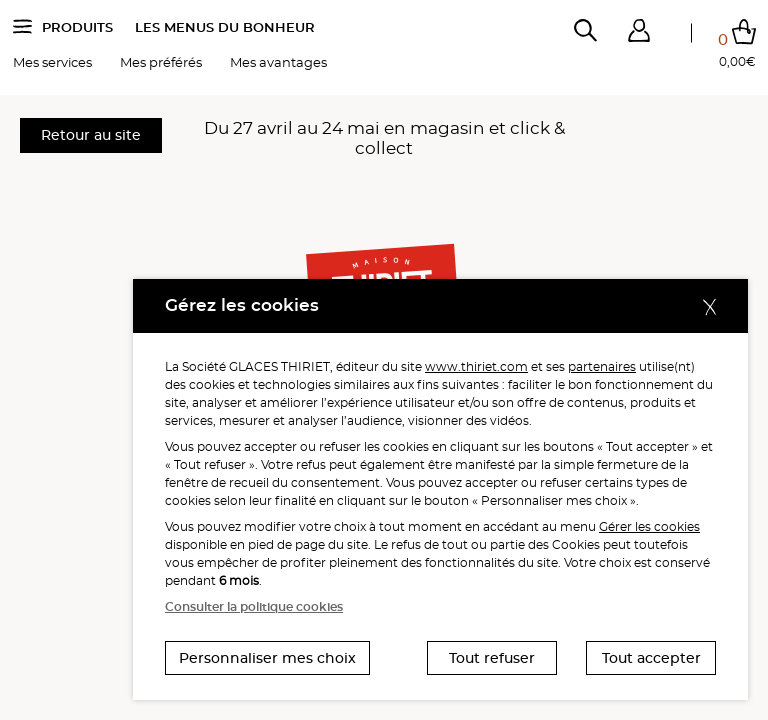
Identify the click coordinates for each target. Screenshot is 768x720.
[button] (639, 35)
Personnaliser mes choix (267, 658)
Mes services (52, 67)
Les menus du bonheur (225, 32)
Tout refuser (492, 658)
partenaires (602, 366)
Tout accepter (651, 658)
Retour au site (91, 135)
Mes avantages (278, 67)
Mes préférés (161, 67)
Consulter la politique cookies (254, 606)
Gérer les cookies (649, 526)
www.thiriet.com (476, 366)
